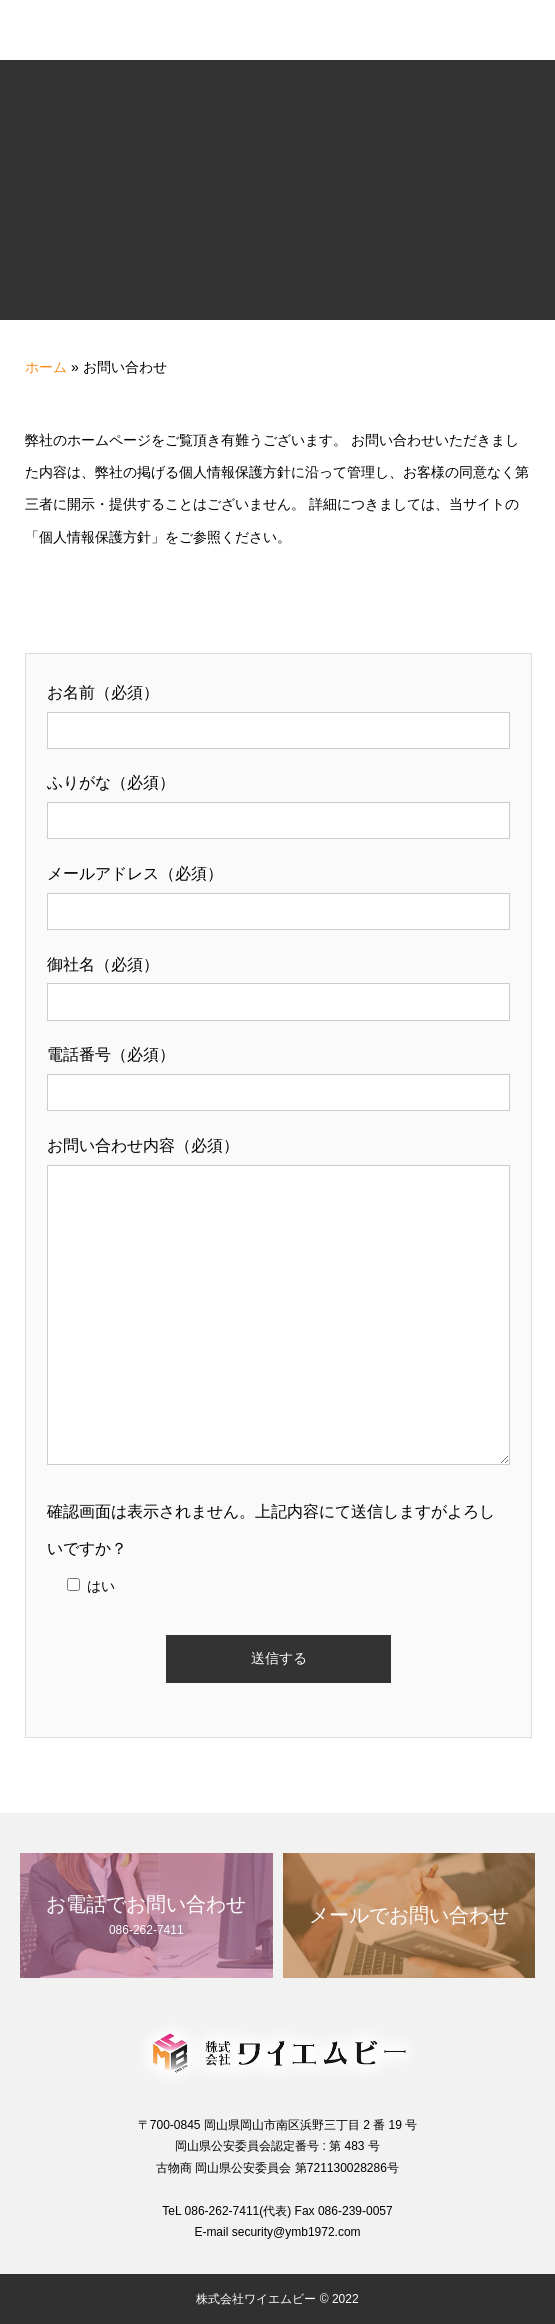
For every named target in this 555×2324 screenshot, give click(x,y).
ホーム (46, 367)
